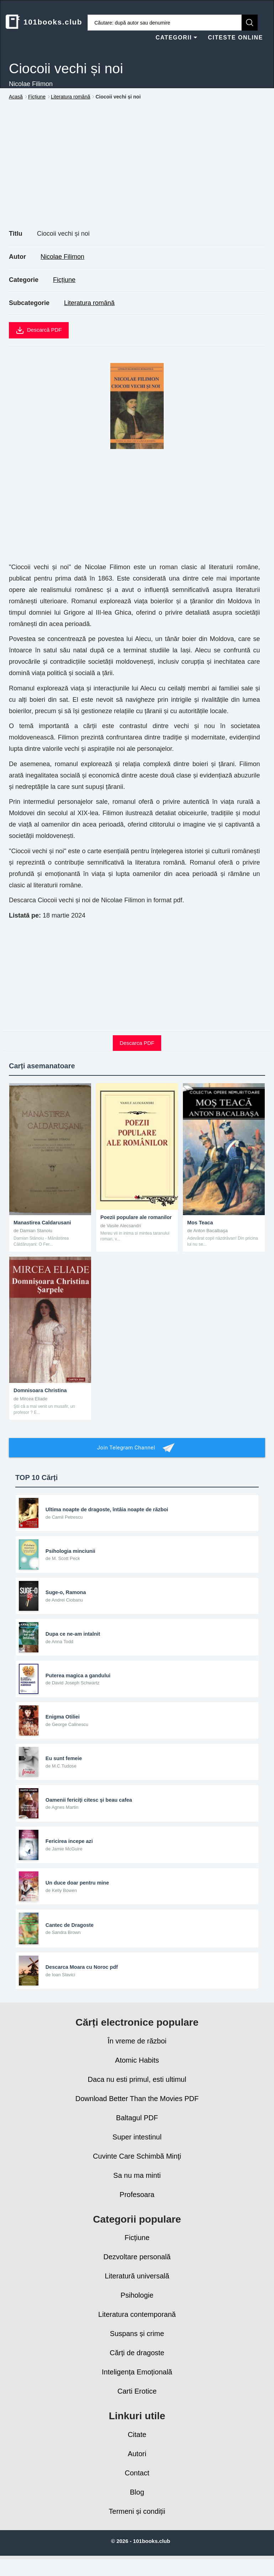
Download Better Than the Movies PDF (137, 2108)
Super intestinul (137, 2147)
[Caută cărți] (165, 23)
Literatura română (89, 302)
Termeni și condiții (137, 2521)
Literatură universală (137, 2286)
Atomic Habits (137, 2070)
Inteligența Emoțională (137, 2382)
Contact (137, 2482)
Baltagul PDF (137, 2128)
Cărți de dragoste (137, 2363)
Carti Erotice (137, 2401)
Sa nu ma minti (136, 2185)
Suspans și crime (137, 2343)
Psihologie (137, 2305)
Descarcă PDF (39, 330)
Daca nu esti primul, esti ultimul (137, 2089)
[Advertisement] (137, 173)
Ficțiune (64, 279)
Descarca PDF (137, 1043)
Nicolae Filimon (62, 256)
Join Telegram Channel (137, 1448)
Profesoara (137, 2204)
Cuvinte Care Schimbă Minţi (137, 2166)
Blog (137, 2502)
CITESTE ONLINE (235, 37)
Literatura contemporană (137, 2324)
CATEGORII (176, 37)
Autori (137, 2463)
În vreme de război (137, 2051)
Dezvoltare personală (137, 2267)
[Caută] (250, 23)
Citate (137, 2444)
